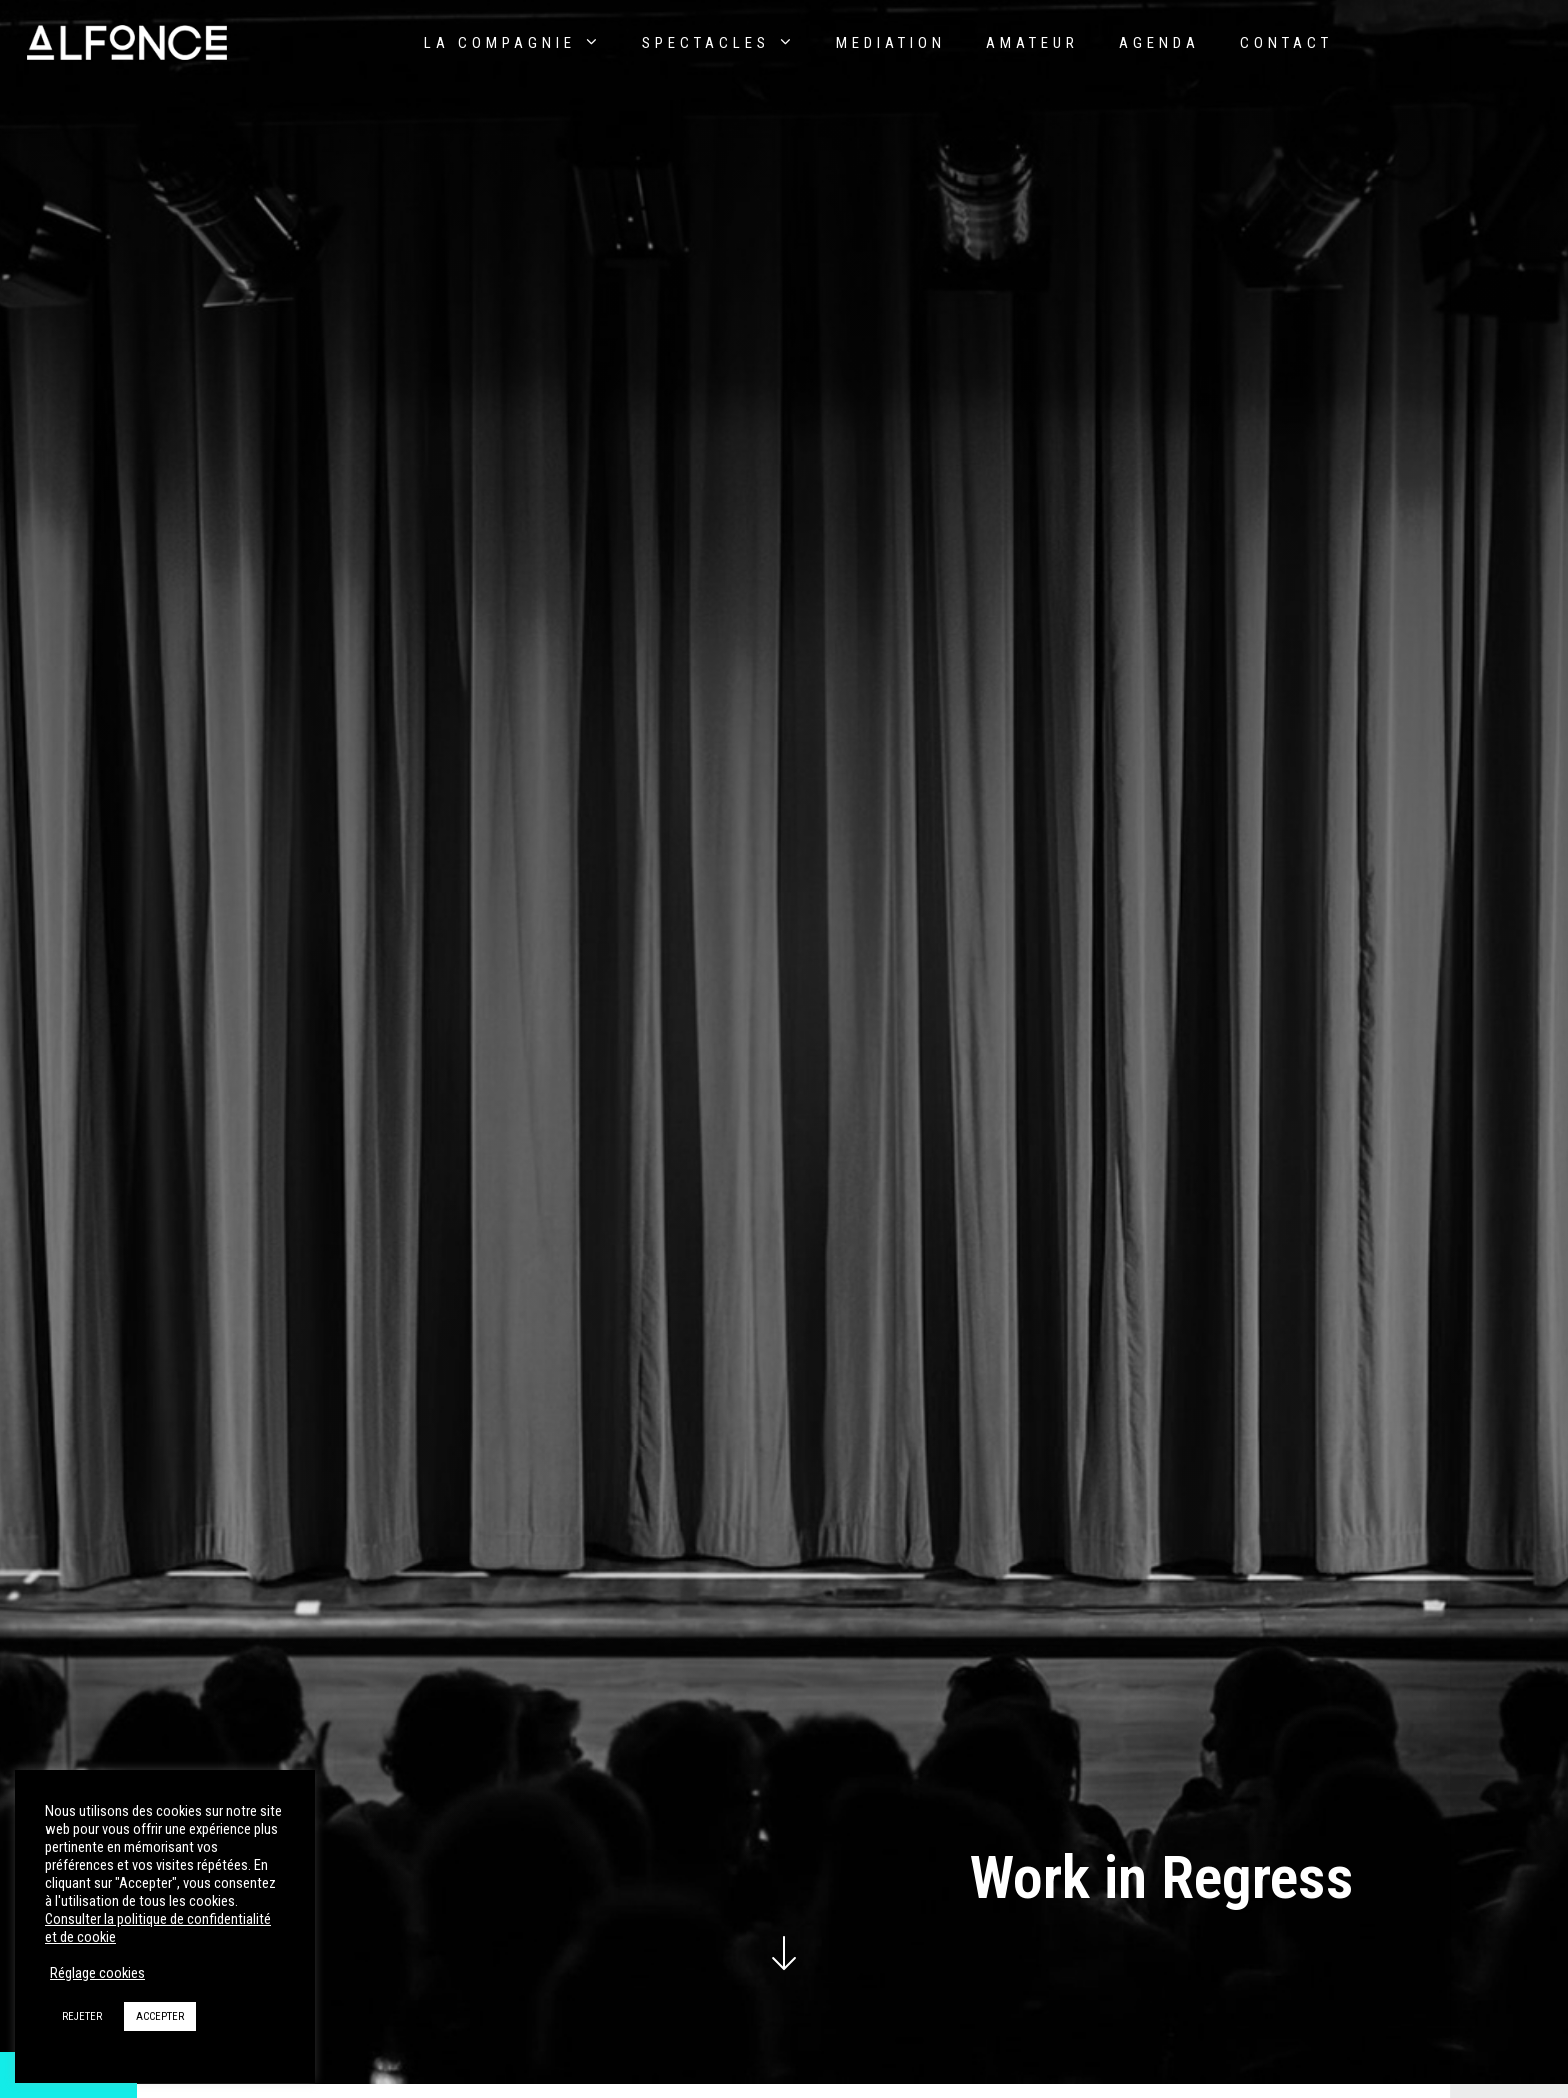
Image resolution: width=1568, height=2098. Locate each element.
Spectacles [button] (719, 42)
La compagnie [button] (513, 42)
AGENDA (1159, 43)
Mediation (891, 43)
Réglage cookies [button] (97, 1973)
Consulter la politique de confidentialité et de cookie (158, 1928)
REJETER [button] (82, 2016)
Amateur (1032, 43)
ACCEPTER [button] (160, 2016)
